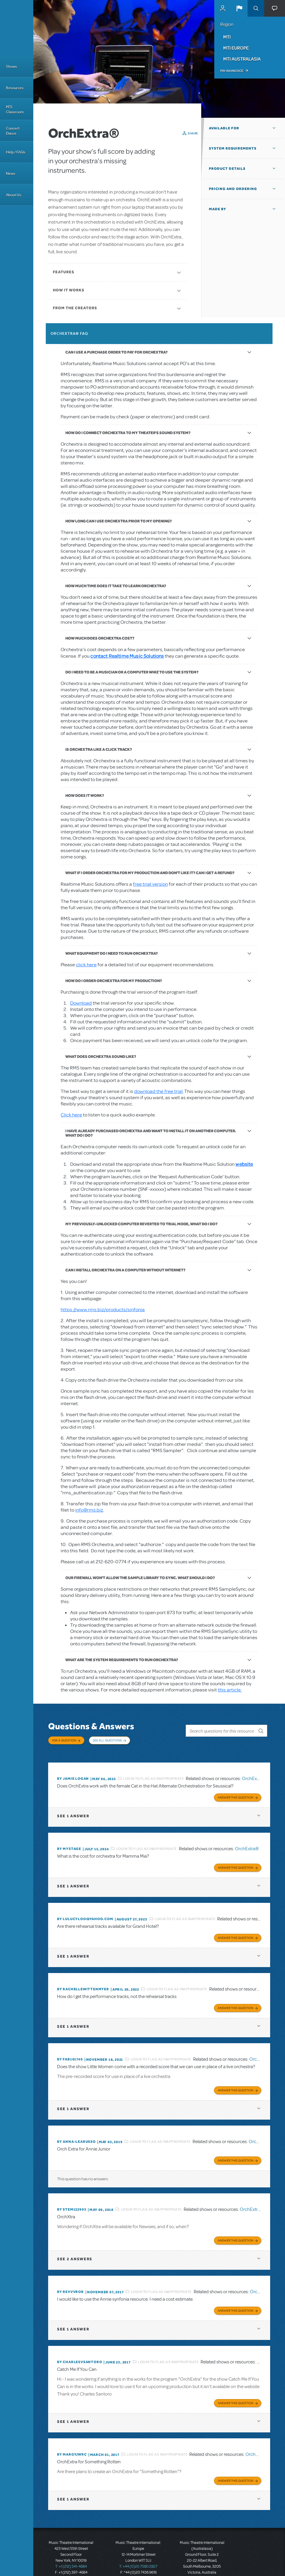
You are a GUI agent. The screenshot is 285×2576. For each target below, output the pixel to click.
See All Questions (107, 1740)
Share (193, 133)
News (10, 173)
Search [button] (256, 8)
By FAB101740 (70, 2049)
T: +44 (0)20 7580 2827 (138, 2549)
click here (86, 965)
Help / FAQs (15, 152)
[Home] (16, 28)
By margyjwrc (72, 2438)
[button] (239, 8)
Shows (11, 66)
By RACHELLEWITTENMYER (83, 1980)
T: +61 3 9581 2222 (202, 2561)
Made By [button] (217, 209)
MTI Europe (236, 48)
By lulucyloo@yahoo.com (85, 1911)
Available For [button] (224, 128)
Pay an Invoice (231, 71)
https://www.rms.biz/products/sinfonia (103, 1309)
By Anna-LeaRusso (76, 2130)
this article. (230, 1690)
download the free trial (158, 1091)
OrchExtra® (254, 1773)
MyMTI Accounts (222, 8)
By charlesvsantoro (79, 2347)
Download (81, 1003)
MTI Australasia (242, 59)
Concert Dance (13, 131)
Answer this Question (235, 1791)
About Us (13, 194)
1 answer (73, 1809)
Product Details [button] (227, 169)
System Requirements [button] (232, 148)
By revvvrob (70, 2278)
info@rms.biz (89, 1510)
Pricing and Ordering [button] (233, 189)
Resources (14, 87)
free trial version (150, 884)
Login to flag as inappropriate (153, 1773)
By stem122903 (71, 2197)
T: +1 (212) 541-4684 (71, 2549)
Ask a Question (64, 1740)
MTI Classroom (15, 109)
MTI (227, 37)
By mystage (69, 1842)
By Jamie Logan (73, 1773)
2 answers (74, 2245)
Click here (71, 1115)
